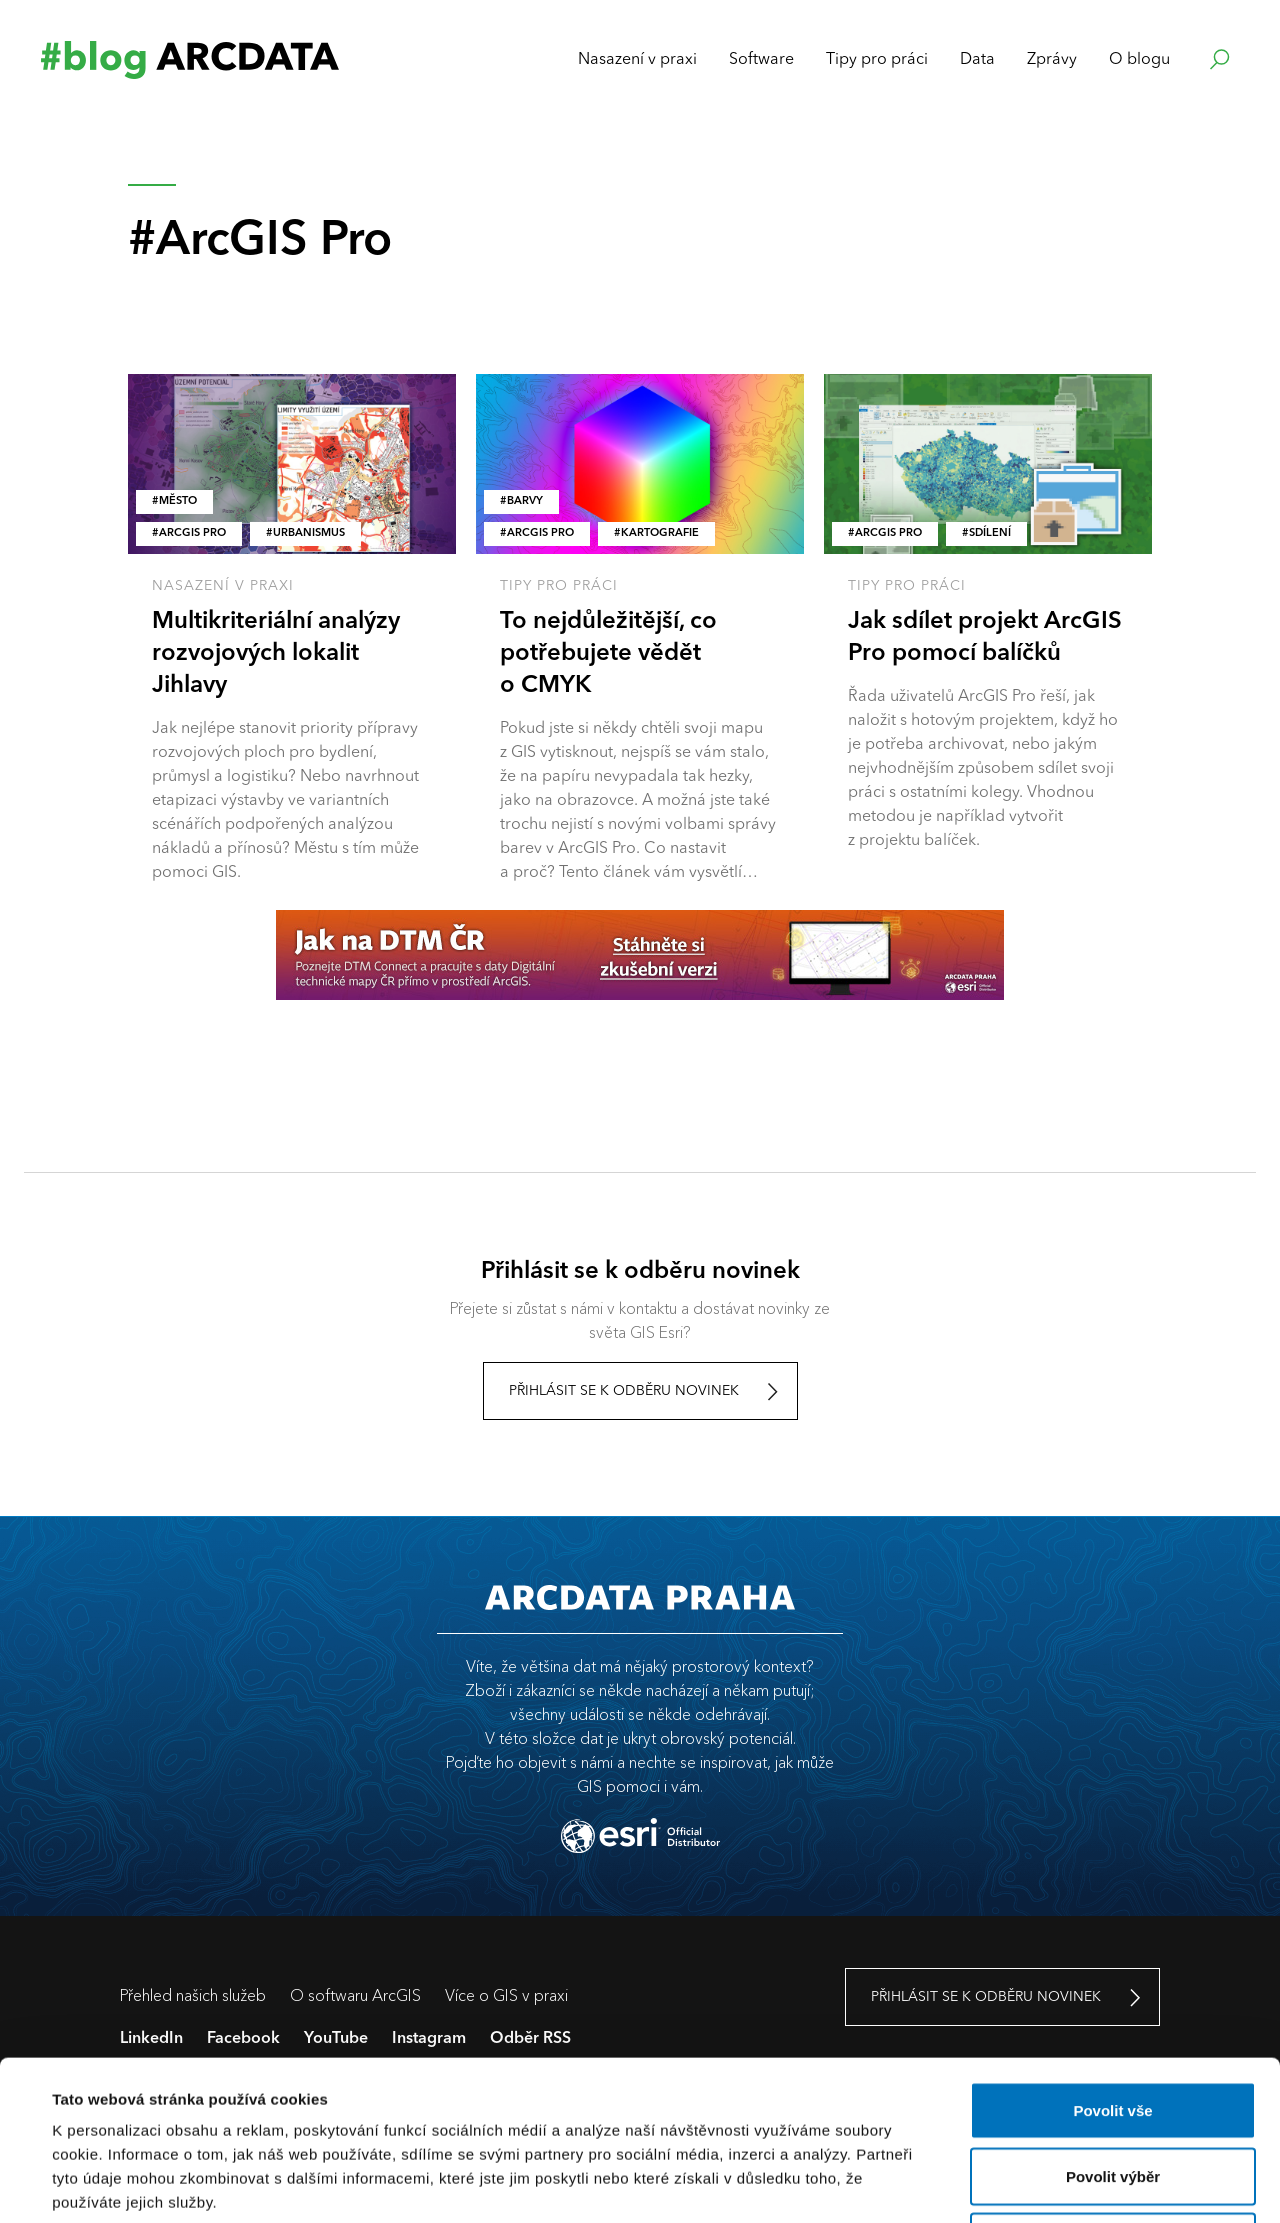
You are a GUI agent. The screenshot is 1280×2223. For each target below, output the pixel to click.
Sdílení (990, 533)
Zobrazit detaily (847, 2183)
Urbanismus (309, 533)
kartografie (660, 533)
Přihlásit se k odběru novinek (624, 1391)
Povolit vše (1112, 1960)
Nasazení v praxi (223, 586)
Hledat (1218, 60)
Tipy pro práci (559, 586)
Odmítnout (1113, 2091)
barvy (525, 501)
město (178, 501)
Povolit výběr (1113, 2026)
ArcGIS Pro (192, 533)
